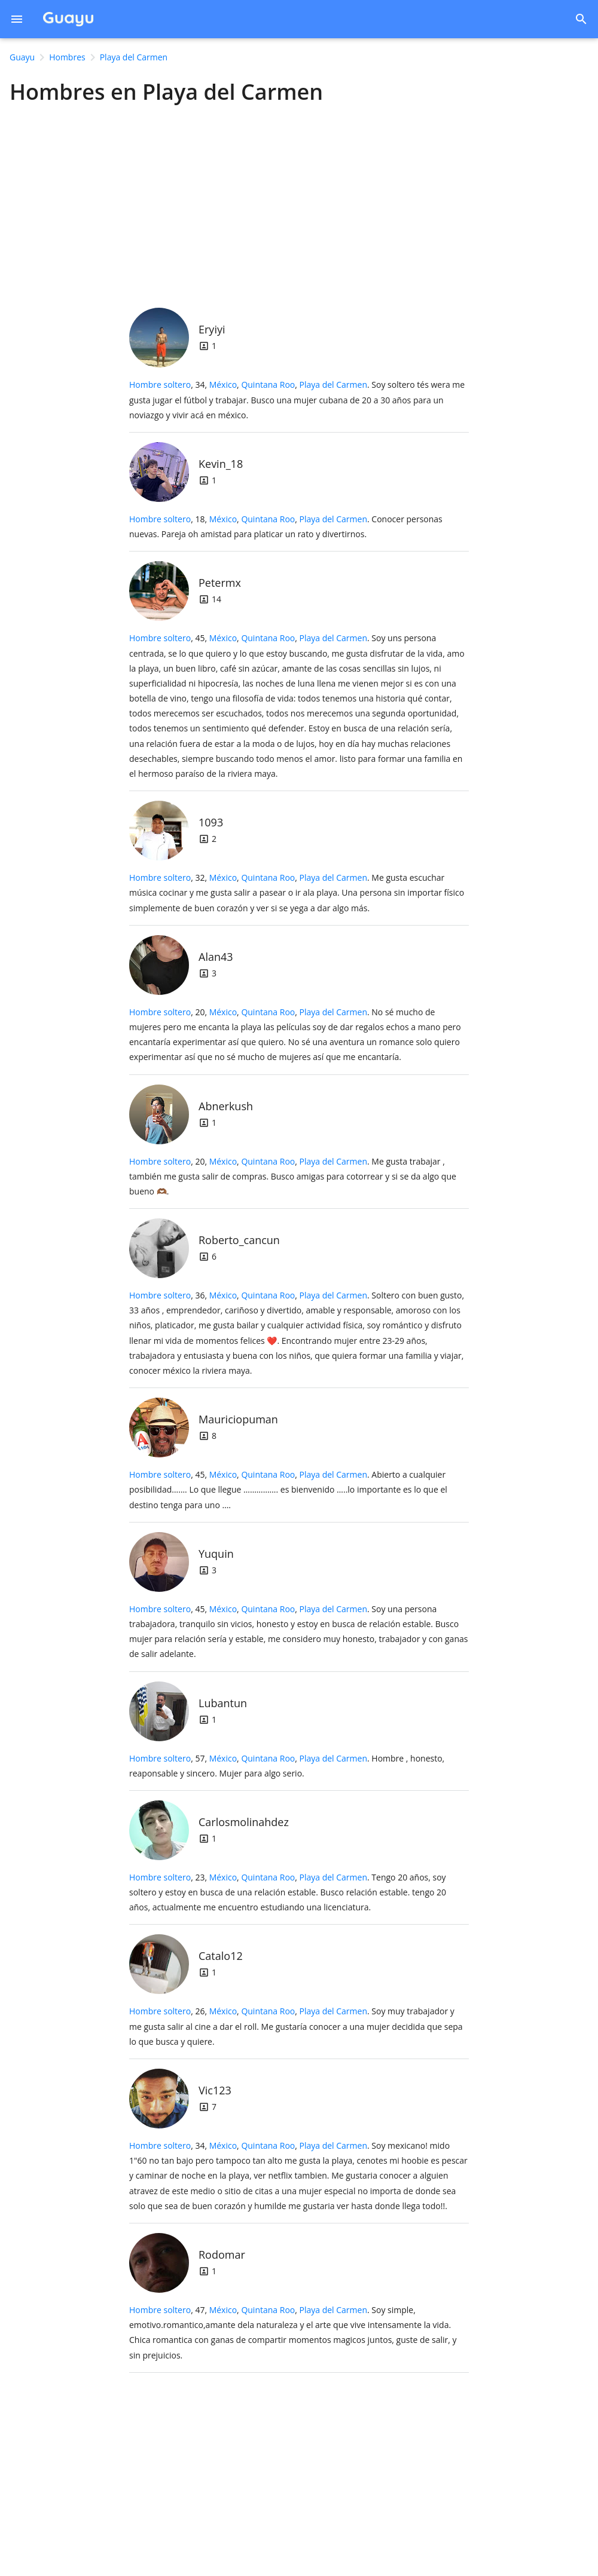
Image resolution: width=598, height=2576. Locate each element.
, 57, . (286, 1766)
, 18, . (286, 526)
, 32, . (296, 892)
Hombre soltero (160, 384)
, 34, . (297, 399)
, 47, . (292, 2332)
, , (288, 384)
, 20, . (295, 1034)
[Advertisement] (299, 202)
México (223, 384)
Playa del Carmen (334, 384)
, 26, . (296, 2026)
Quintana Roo (268, 384)
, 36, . (296, 1332)
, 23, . (287, 1892)
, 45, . (297, 705)
